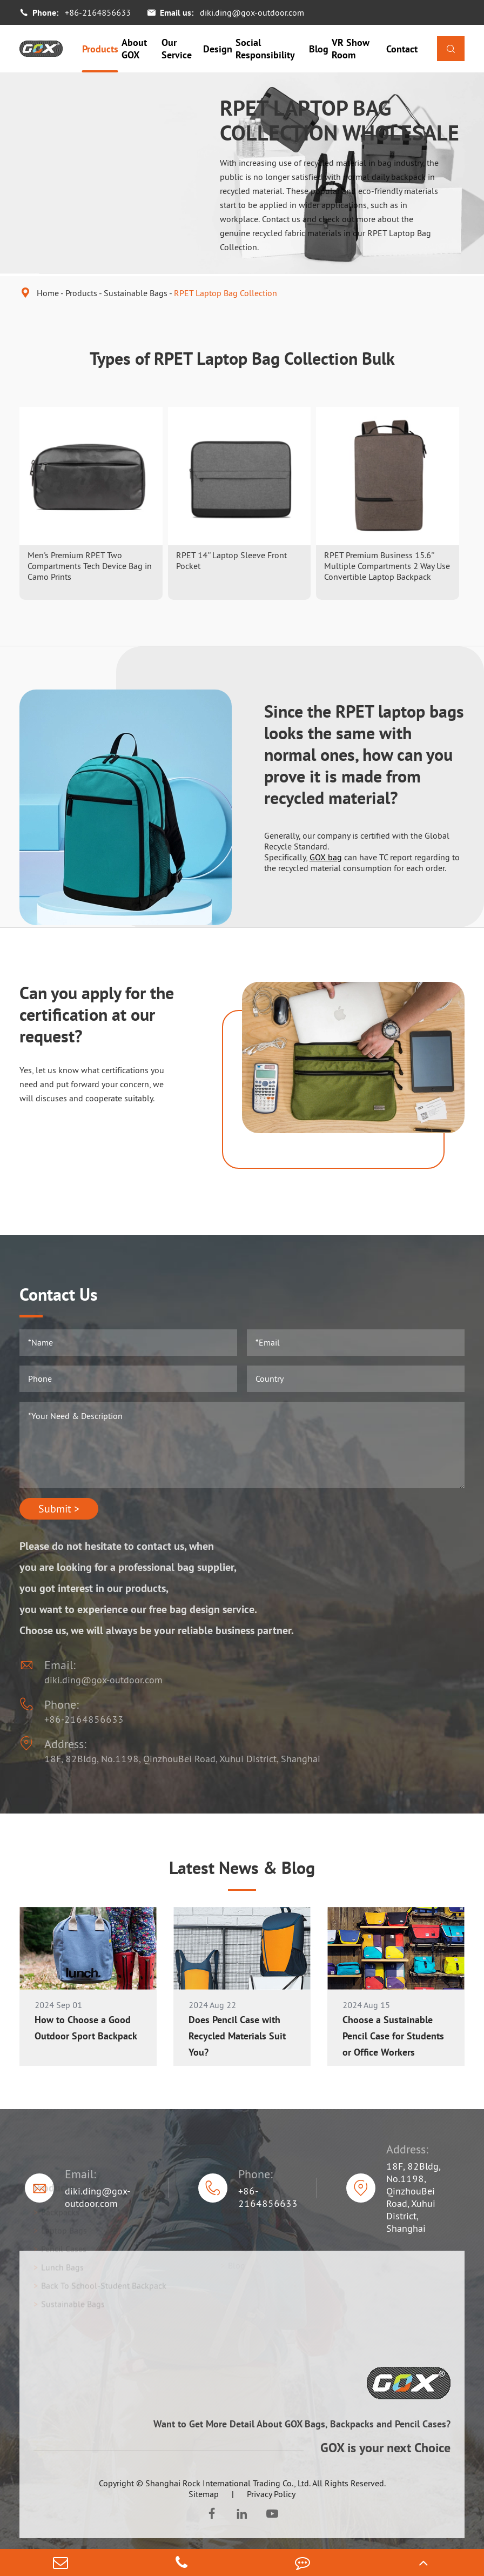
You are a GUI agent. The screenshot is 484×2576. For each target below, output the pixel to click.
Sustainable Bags (135, 292)
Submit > (58, 1509)
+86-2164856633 (98, 12)
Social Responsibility (265, 48)
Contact (402, 49)
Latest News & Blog (242, 1867)
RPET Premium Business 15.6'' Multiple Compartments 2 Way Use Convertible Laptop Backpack (387, 566)
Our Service (177, 48)
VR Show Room (350, 48)
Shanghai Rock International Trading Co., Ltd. (228, 2483)
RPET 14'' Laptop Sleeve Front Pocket (231, 560)
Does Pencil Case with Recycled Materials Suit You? (237, 2035)
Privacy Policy (271, 2493)
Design (217, 49)
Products (100, 49)
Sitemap (204, 2493)
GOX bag (326, 857)
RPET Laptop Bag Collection (225, 292)
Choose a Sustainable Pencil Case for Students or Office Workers (393, 2035)
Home (48, 292)
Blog (318, 49)
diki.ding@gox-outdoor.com (252, 12)
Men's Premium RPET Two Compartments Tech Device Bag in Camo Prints (90, 566)
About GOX (134, 48)
